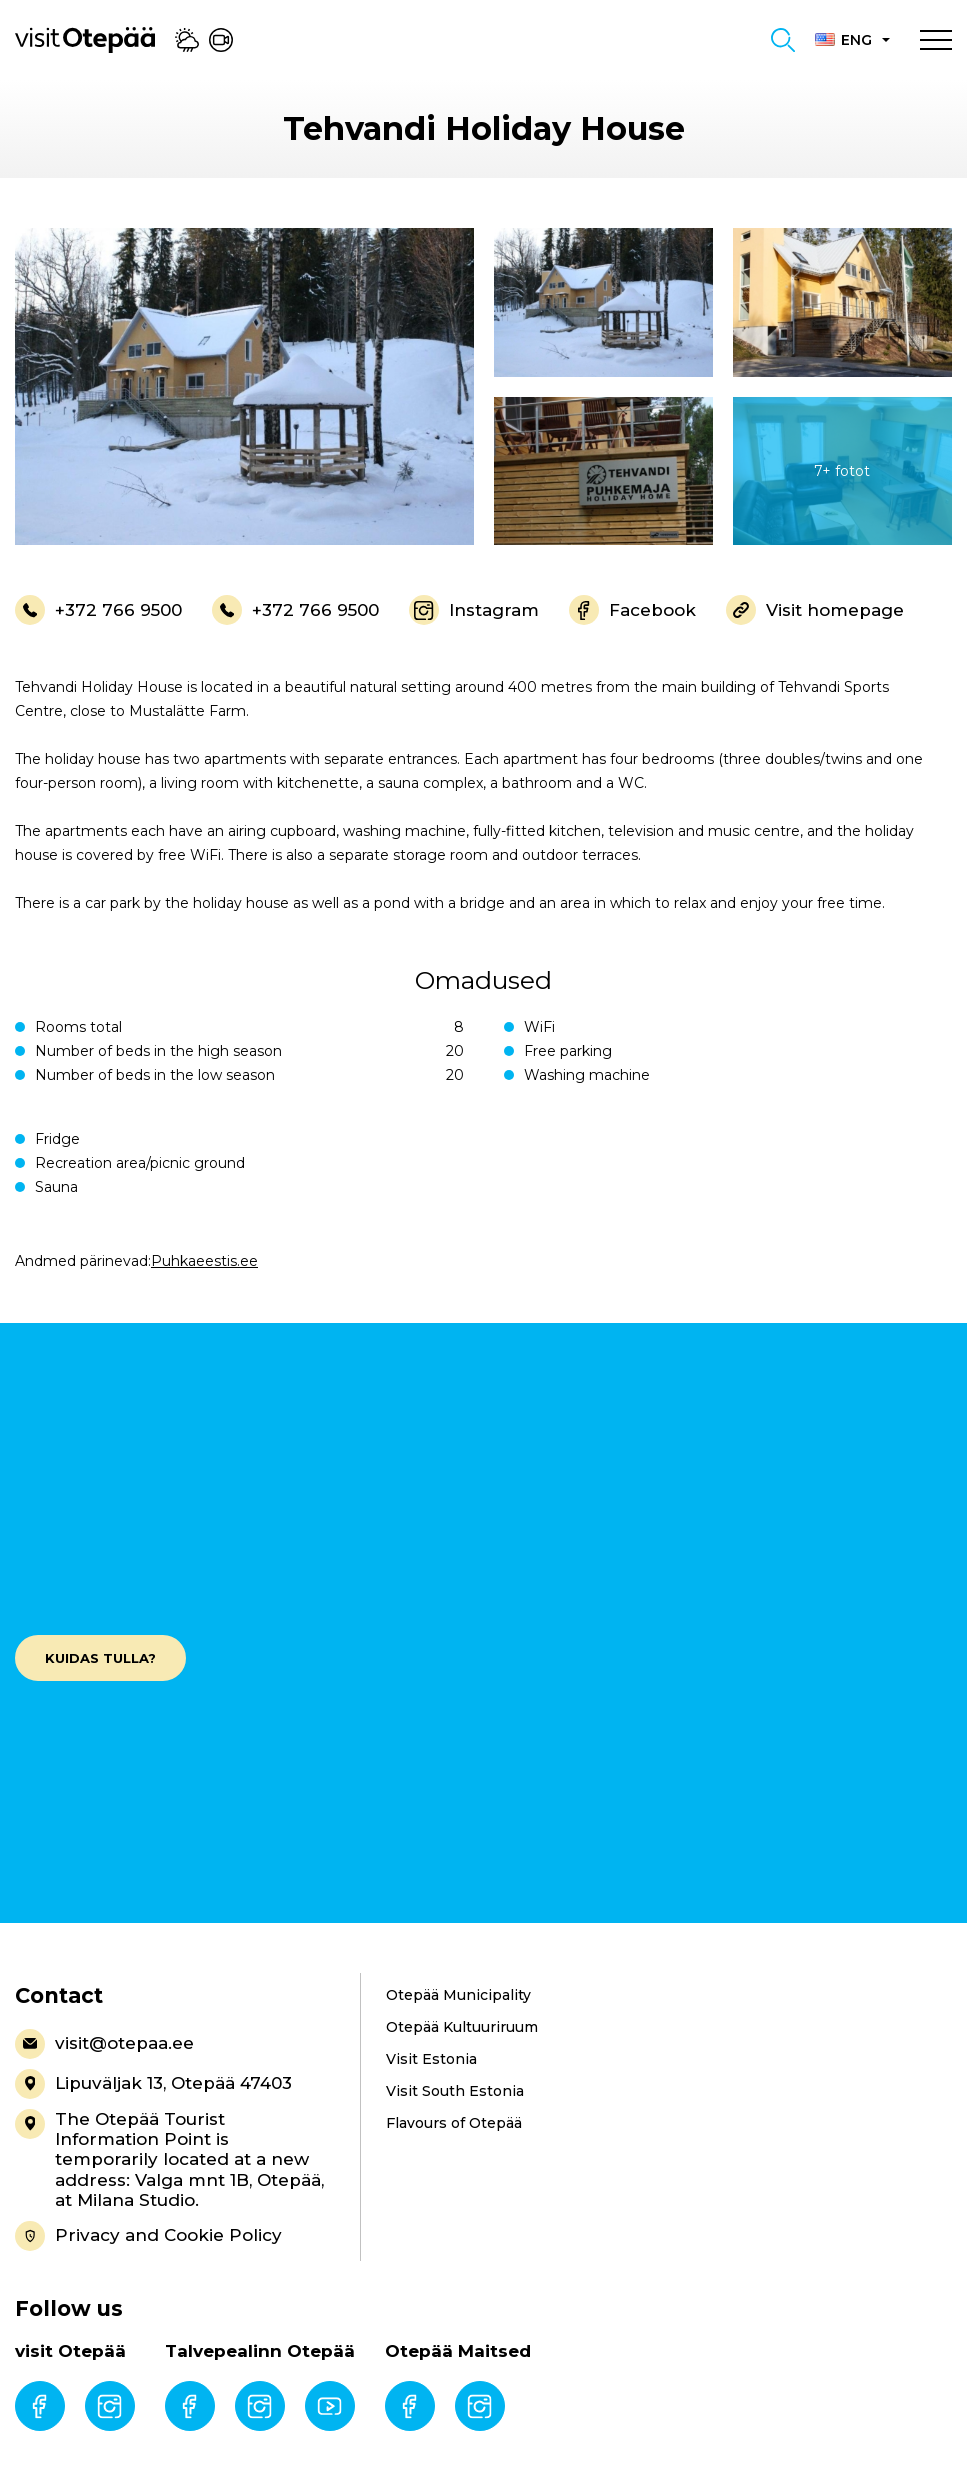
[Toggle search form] (783, 40)
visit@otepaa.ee (104, 2044)
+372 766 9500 (98, 610)
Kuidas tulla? (100, 1658)
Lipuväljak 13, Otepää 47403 (153, 2084)
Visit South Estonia (455, 2091)
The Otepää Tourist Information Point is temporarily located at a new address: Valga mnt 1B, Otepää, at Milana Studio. (169, 2160)
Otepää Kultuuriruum (462, 2027)
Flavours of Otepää (454, 2123)
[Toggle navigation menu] (936, 40)
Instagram (474, 610)
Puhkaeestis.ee (204, 1261)
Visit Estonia (431, 2059)
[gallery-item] (244, 386)
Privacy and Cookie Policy (148, 2236)
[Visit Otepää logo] (85, 39)
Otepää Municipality (458, 1995)
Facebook (632, 610)
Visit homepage (815, 610)
